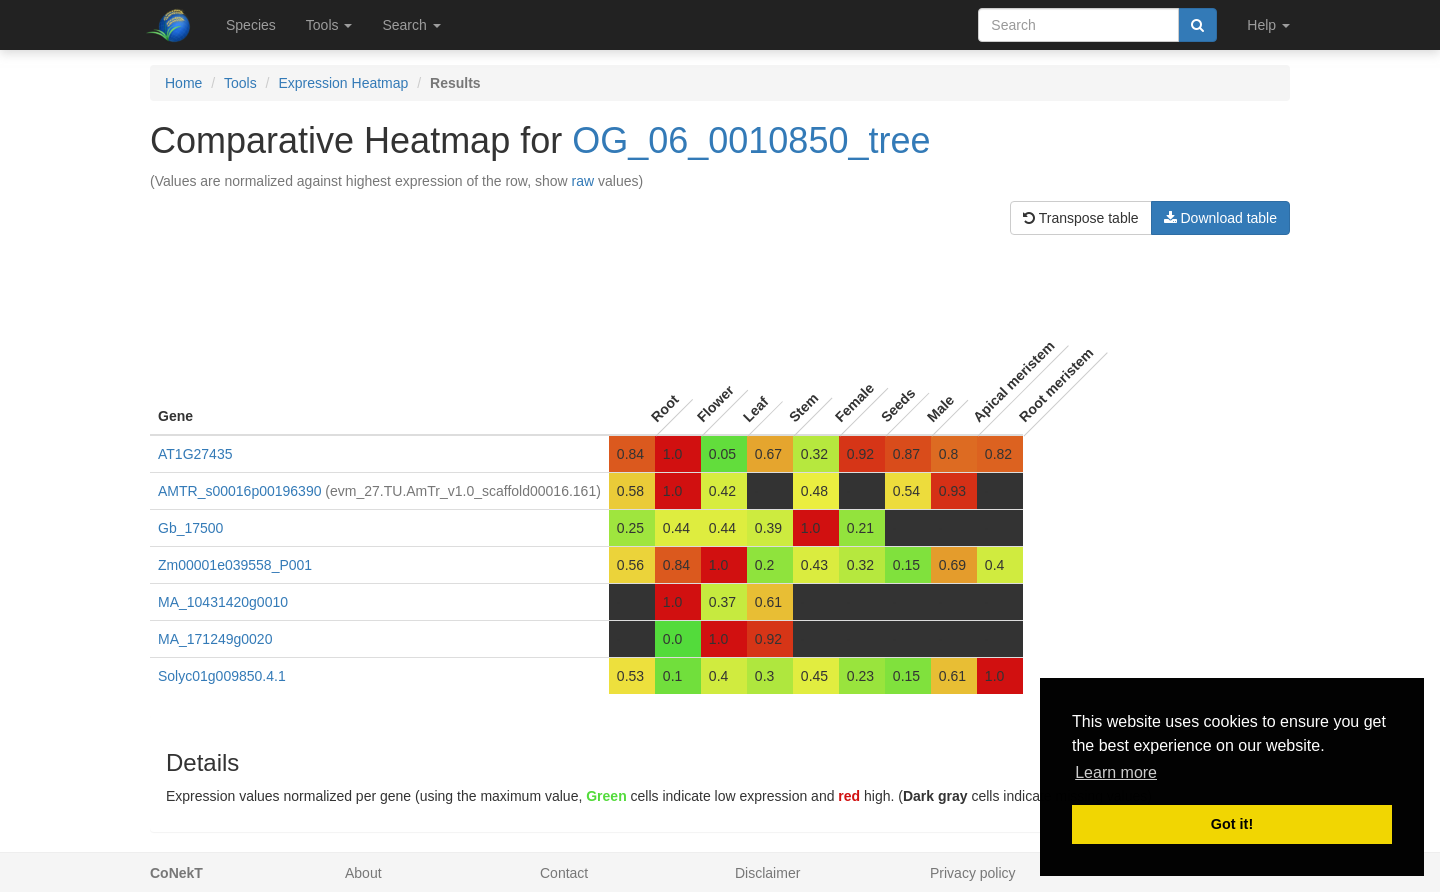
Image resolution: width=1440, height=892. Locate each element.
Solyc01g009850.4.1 (222, 676)
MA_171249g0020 (215, 639)
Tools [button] (329, 25)
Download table (1220, 218)
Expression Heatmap (343, 83)
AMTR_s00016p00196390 (239, 491)
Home (183, 83)
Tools (240, 83)
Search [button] (411, 25)
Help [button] (1268, 25)
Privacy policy (973, 873)
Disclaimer (767, 873)
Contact (564, 873)
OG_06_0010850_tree (751, 140)
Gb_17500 (190, 528)
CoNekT (176, 873)
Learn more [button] (1116, 772)
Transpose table (1081, 218)
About (363, 873)
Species (251, 25)
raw (583, 181)
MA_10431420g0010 (223, 602)
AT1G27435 (195, 454)
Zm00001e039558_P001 (235, 565)
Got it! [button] (1232, 824)
